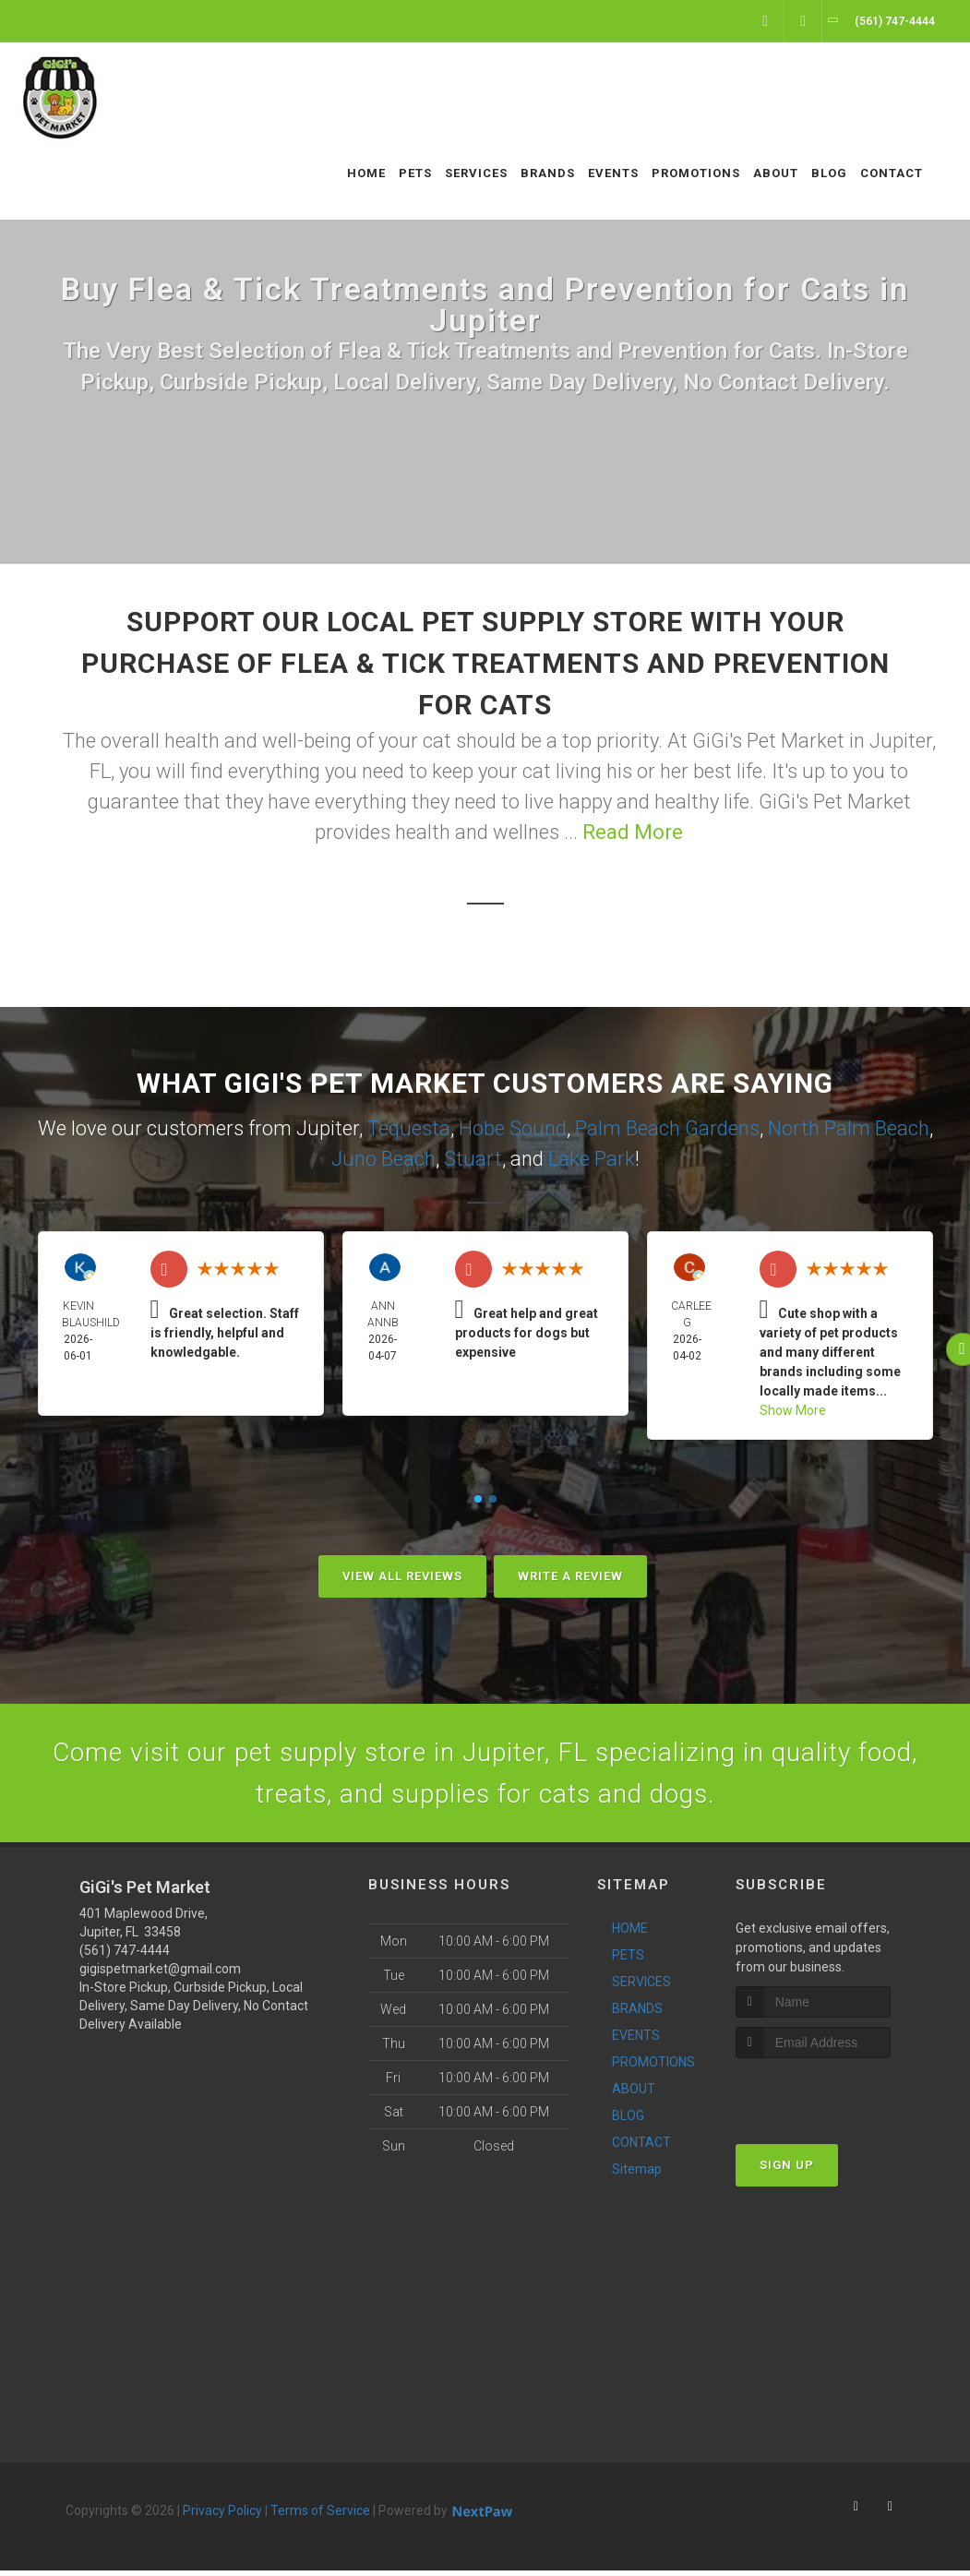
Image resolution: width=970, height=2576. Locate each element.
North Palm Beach (848, 1128)
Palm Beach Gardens (667, 1128)
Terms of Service (320, 2516)
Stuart (473, 1158)
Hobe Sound (513, 1128)
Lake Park (591, 1158)
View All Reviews (402, 1576)
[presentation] (834, 2098)
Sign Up (787, 2170)
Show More (793, 1410)
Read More (632, 832)
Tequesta (408, 1128)
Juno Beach (383, 1158)
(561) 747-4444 (124, 1955)
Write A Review (570, 1576)
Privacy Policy (222, 2516)
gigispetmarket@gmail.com (160, 1974)
